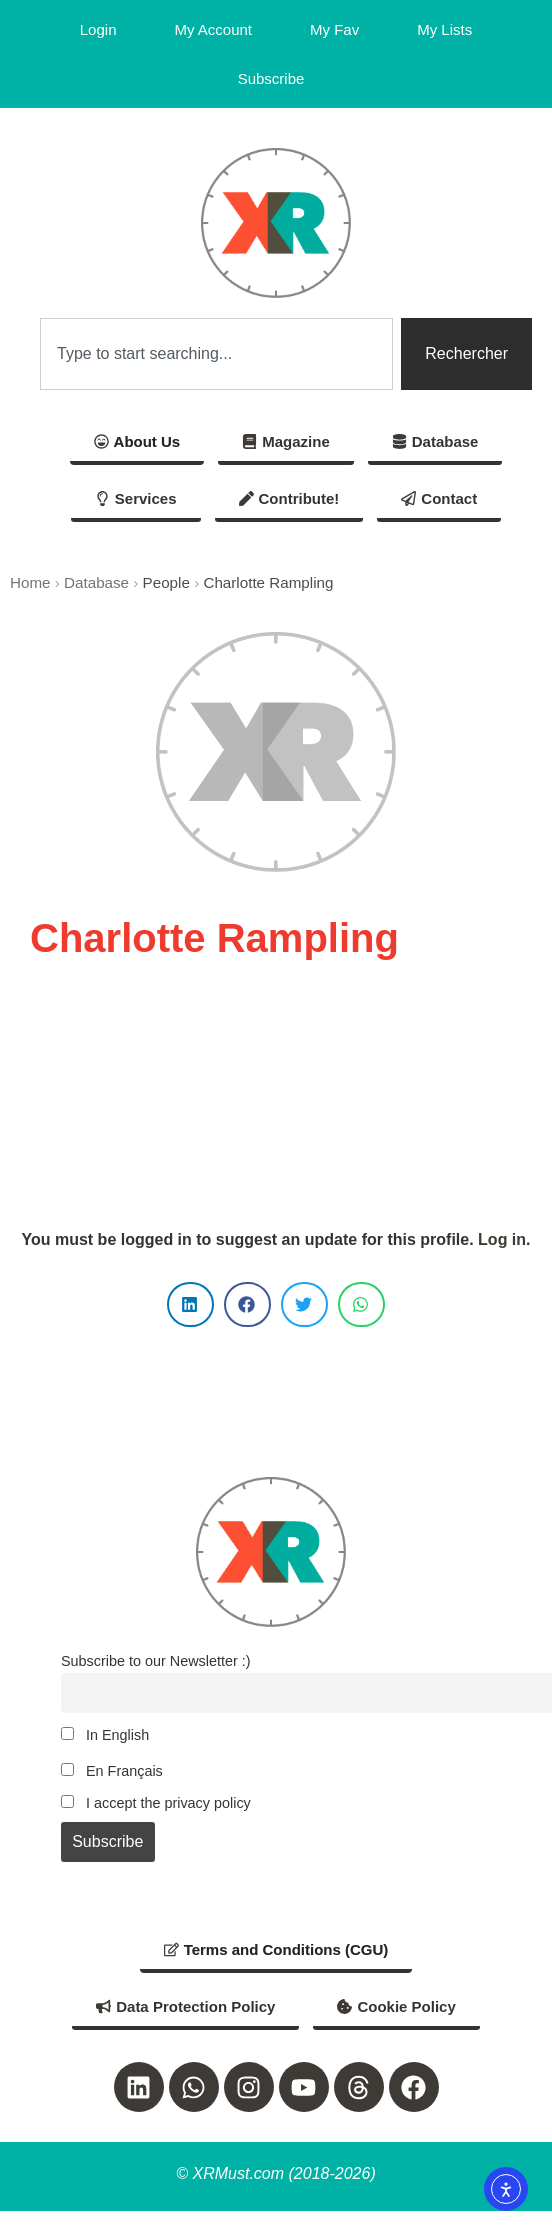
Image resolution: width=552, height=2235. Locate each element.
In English (105, 1735)
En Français (112, 1771)
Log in (502, 1239)
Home (30, 582)
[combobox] (216, 354)
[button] (190, 1304)
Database (96, 582)
